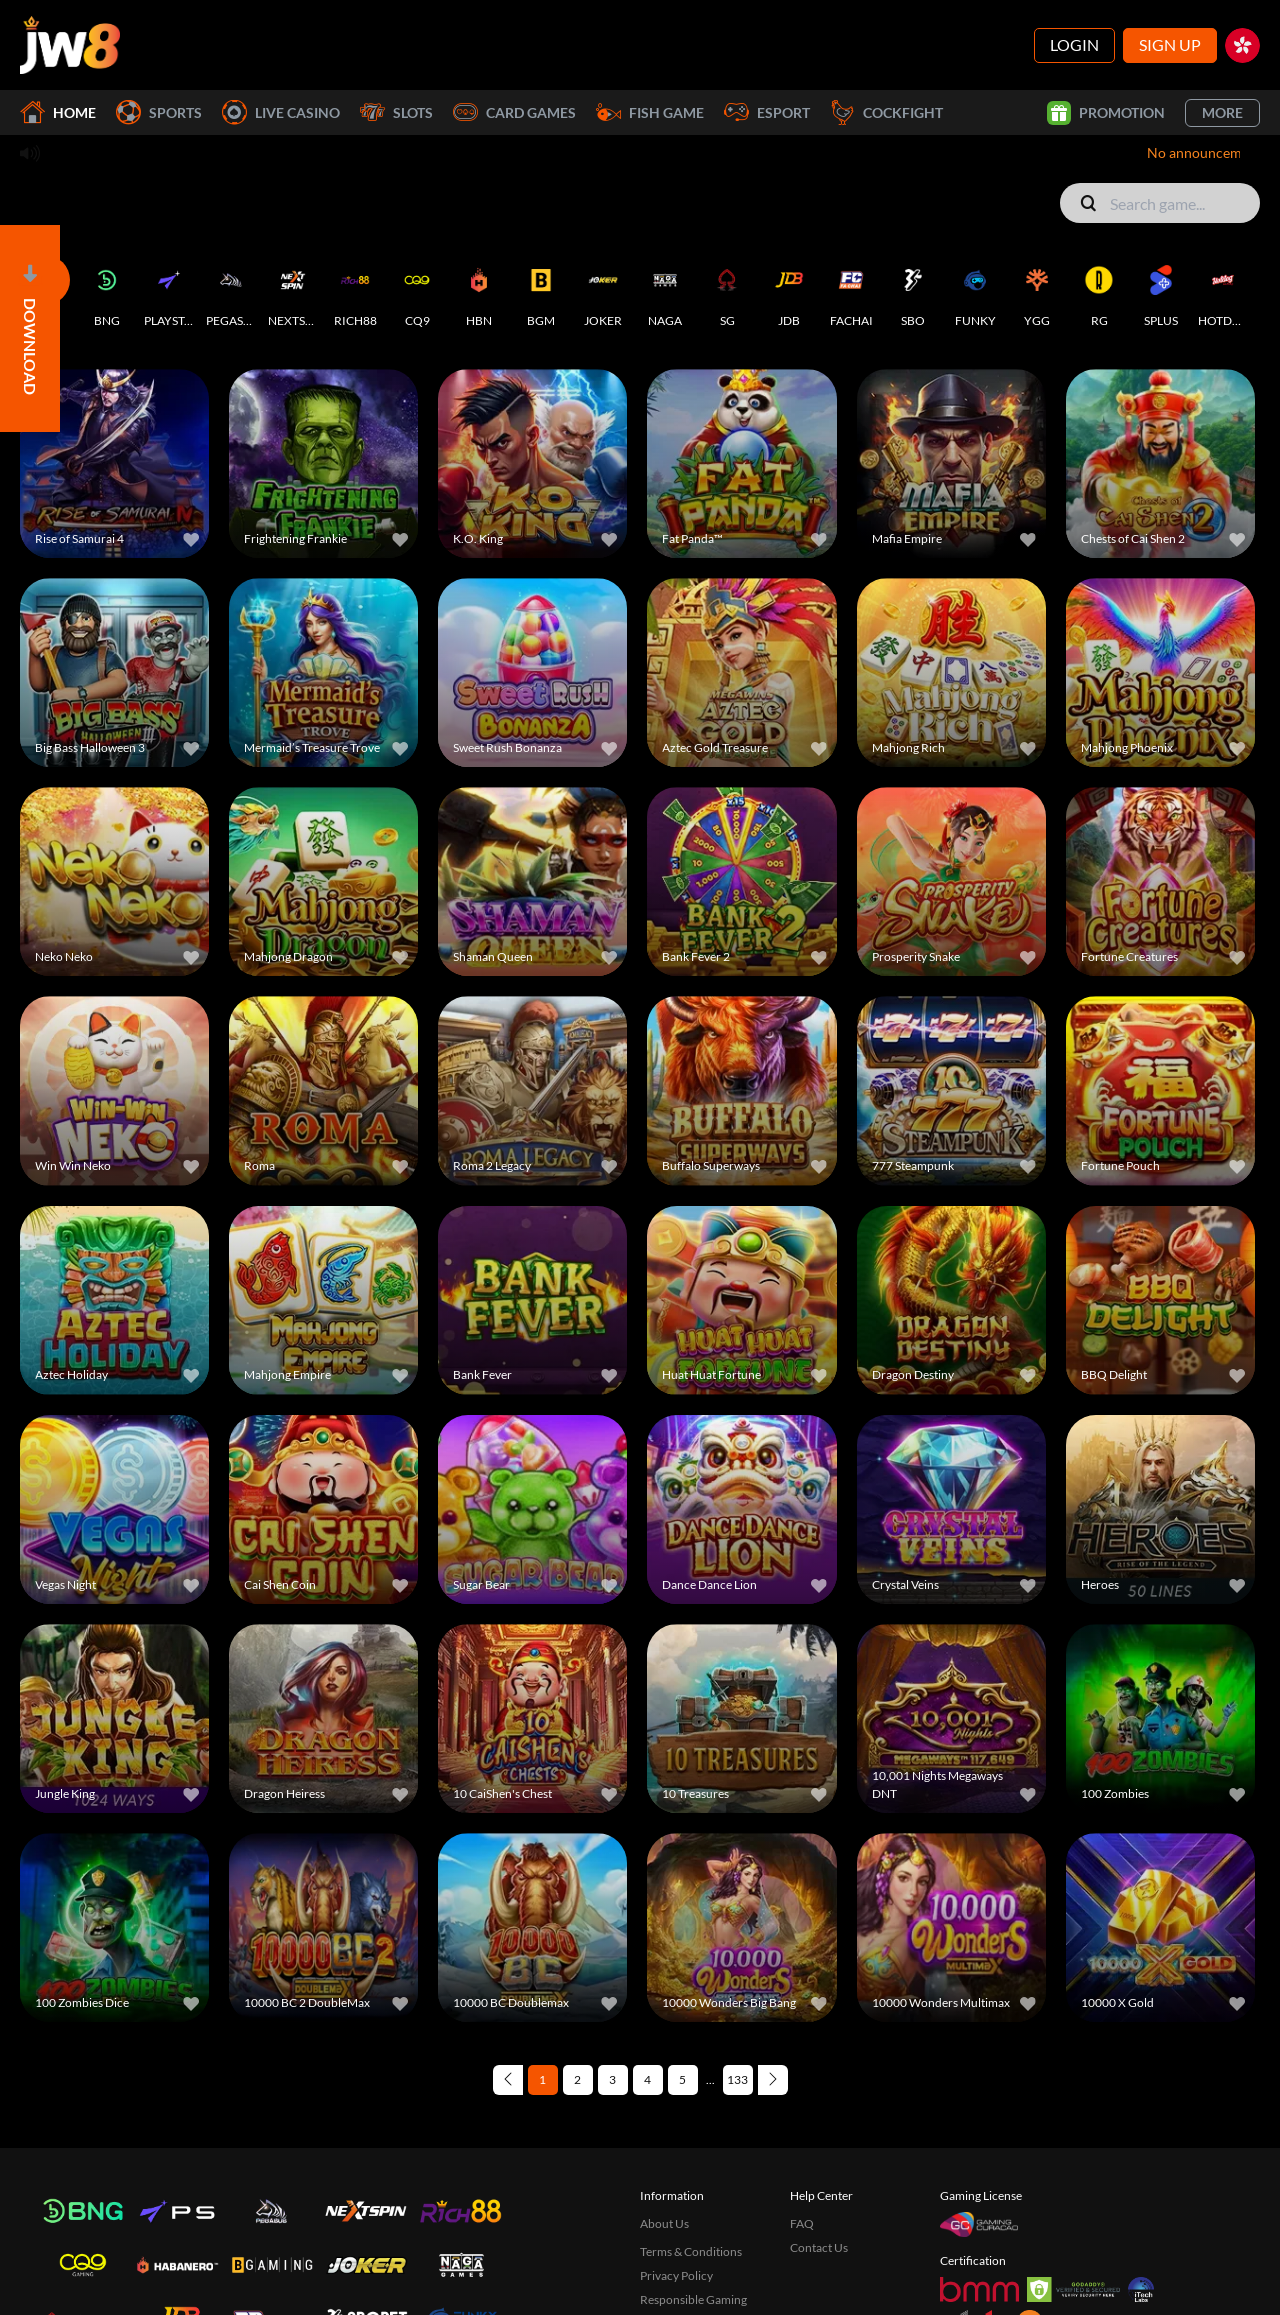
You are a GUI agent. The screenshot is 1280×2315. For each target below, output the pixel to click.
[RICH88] (355, 292)
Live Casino (281, 112)
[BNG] (107, 292)
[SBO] (913, 292)
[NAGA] (665, 292)
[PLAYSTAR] (169, 292)
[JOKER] (603, 292)
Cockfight (886, 112)
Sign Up (1170, 44)
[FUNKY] (975, 292)
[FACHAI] (851, 292)
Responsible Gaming (693, 2299)
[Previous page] (508, 2080)
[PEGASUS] (231, 292)
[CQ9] (417, 292)
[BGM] (541, 292)
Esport (767, 112)
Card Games (514, 112)
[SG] (727, 292)
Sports (159, 112)
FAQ (802, 2223)
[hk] (1242, 45)
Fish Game (650, 112)
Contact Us (819, 2247)
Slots (396, 112)
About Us (664, 2223)
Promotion (1106, 113)
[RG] (1099, 292)
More (1222, 112)
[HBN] (479, 292)
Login (1074, 44)
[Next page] (773, 2080)
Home (58, 112)
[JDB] (789, 292)
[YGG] (1037, 292)
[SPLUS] (1161, 292)
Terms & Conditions (691, 2251)
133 (737, 2079)
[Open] (30, 328)
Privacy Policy (676, 2275)
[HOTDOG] (1223, 292)
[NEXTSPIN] (293, 292)
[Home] (70, 45)
